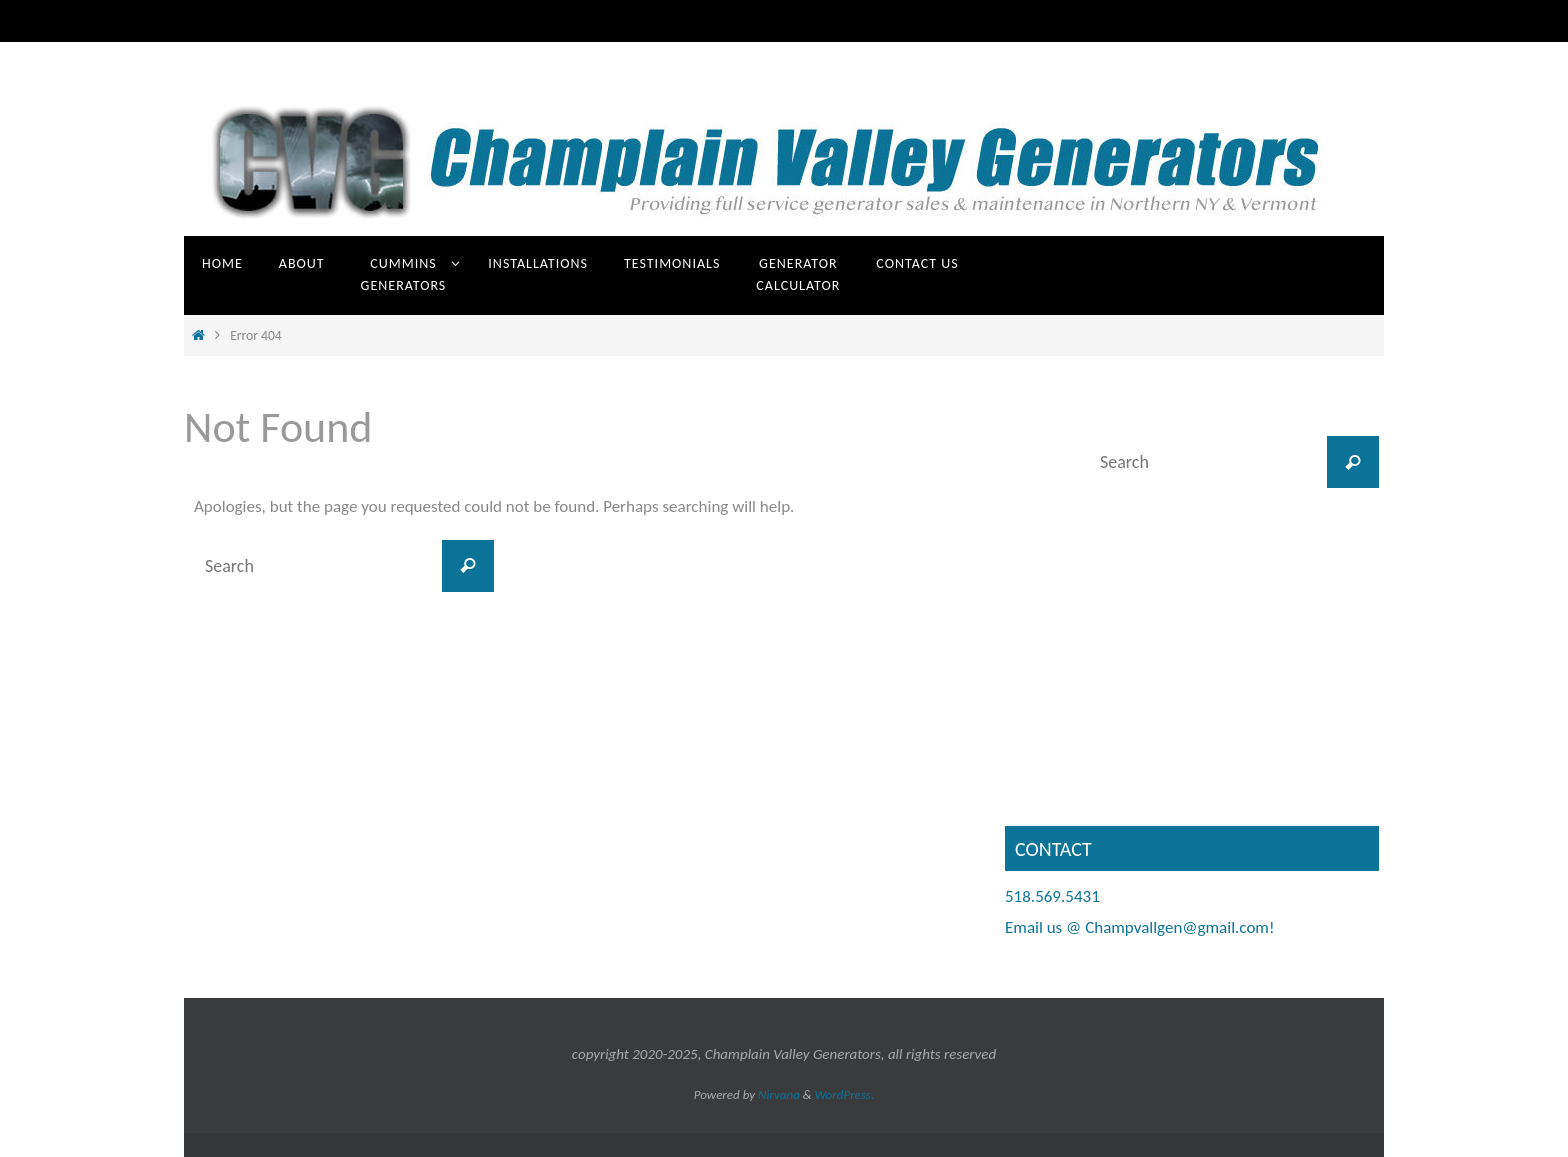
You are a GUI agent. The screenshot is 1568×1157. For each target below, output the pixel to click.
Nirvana (779, 1094)
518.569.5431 (1052, 896)
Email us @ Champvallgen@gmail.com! (1139, 927)
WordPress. (845, 1094)
